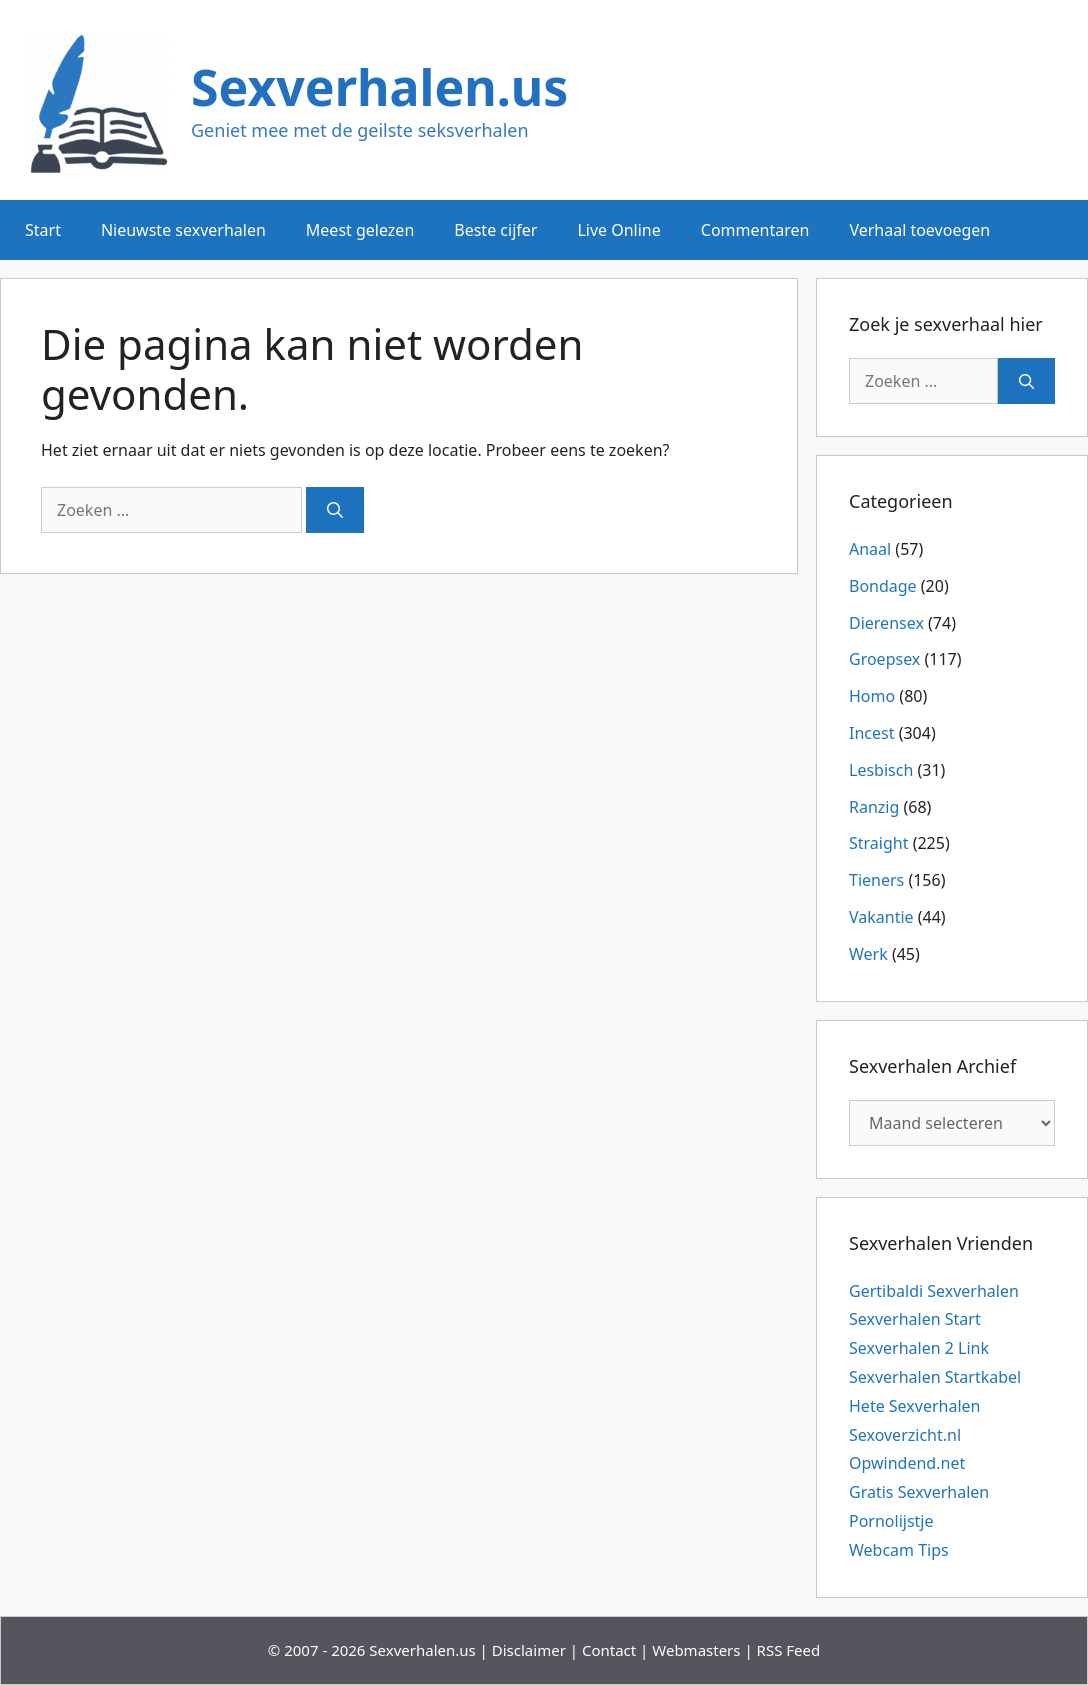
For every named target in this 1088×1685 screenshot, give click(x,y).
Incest (871, 733)
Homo (872, 696)
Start (43, 230)
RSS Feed (789, 1650)
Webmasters (696, 1650)
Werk (868, 954)
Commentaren (755, 230)
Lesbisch (881, 770)
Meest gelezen (360, 230)
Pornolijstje (891, 1521)
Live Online (618, 230)
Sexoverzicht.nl (905, 1435)
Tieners (876, 880)
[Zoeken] (335, 510)
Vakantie (881, 917)
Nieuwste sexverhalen (183, 230)
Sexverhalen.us (379, 87)
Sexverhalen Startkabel (935, 1377)
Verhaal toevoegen (919, 230)
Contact (609, 1650)
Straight (878, 843)
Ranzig (874, 807)
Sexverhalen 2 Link (919, 1348)
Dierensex (886, 623)
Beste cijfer (495, 230)
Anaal (870, 549)
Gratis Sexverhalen (919, 1492)
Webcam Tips (899, 1550)
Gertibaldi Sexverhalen (934, 1291)
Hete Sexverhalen (914, 1406)
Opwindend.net (907, 1463)
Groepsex (884, 659)
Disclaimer (529, 1650)
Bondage (883, 586)
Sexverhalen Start (915, 1319)
